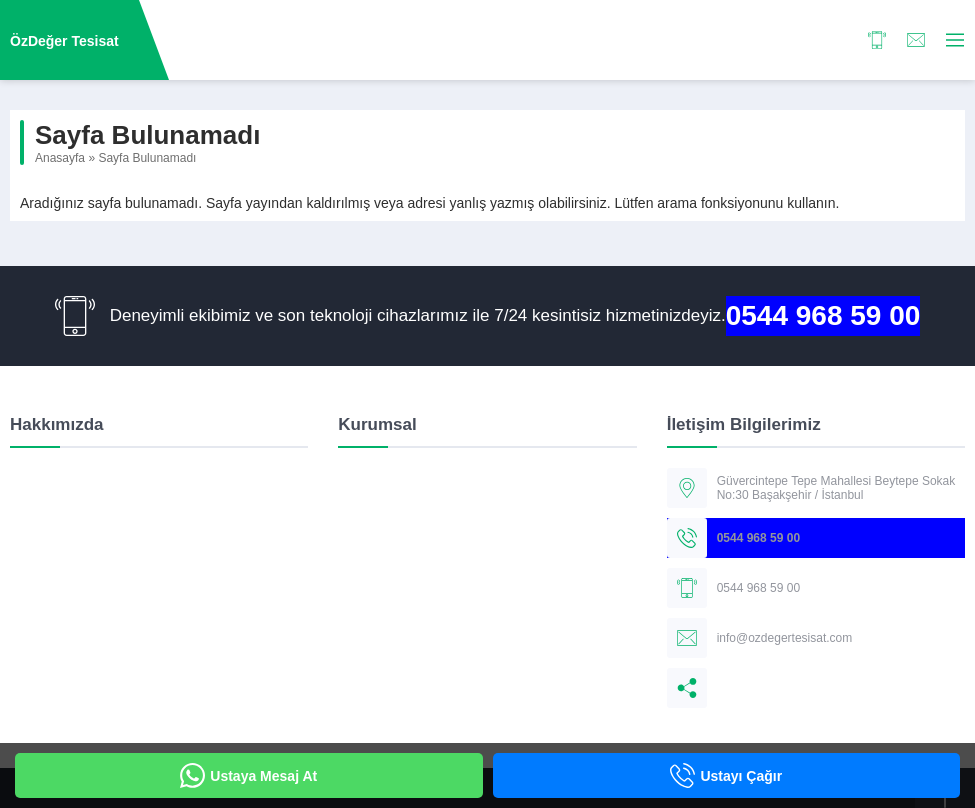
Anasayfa (60, 158)
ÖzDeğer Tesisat (64, 41)
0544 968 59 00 (823, 315)
